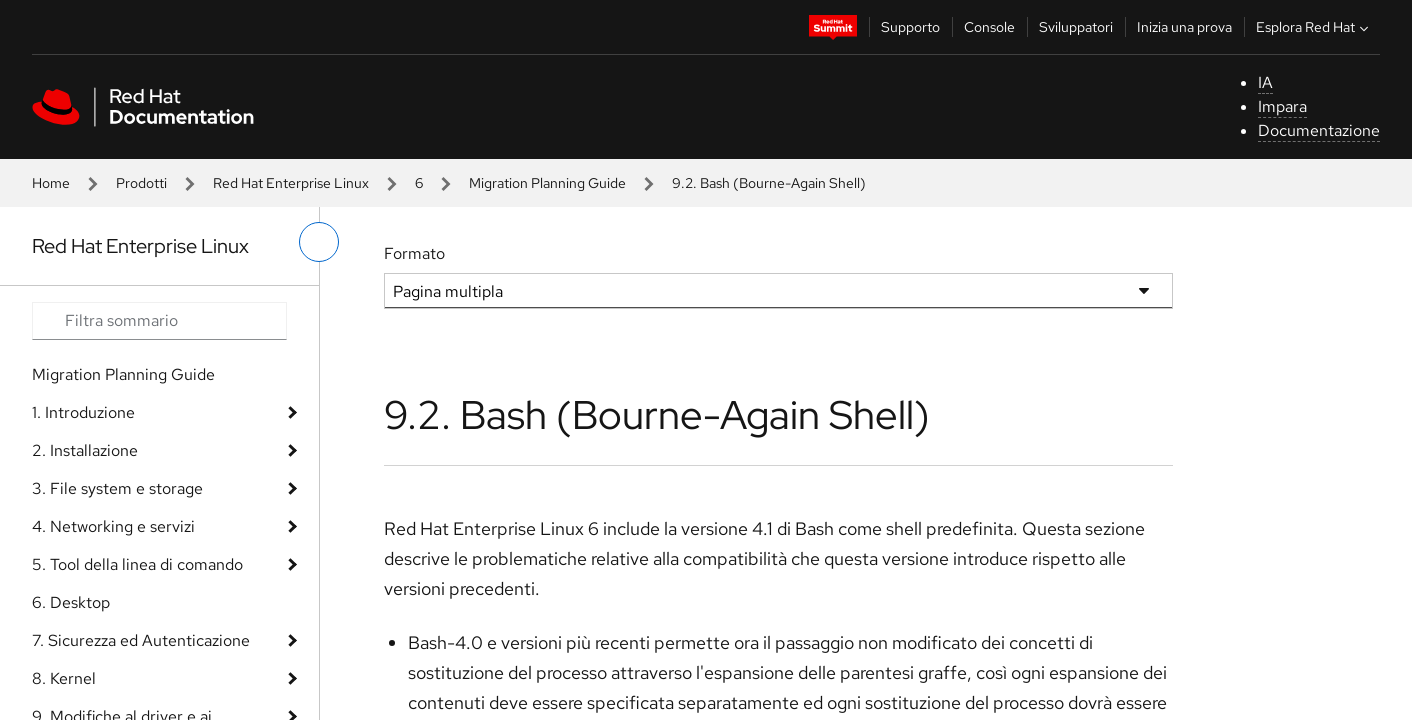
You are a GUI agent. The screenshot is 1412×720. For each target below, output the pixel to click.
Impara (1282, 106)
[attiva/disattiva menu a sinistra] (319, 242)
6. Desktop (71, 602)
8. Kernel (64, 678)
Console (989, 27)
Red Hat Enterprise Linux (291, 183)
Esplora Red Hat (1314, 27)
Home (51, 183)
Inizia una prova (1184, 27)
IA (1265, 82)
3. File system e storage (117, 488)
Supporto (910, 27)
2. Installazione (85, 450)
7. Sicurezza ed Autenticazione (141, 640)
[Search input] (159, 321)
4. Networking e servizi (113, 526)
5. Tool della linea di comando (137, 564)
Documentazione (1319, 130)
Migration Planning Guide (547, 183)
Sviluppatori (1076, 27)
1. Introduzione (83, 412)
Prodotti (141, 183)
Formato (414, 253)
